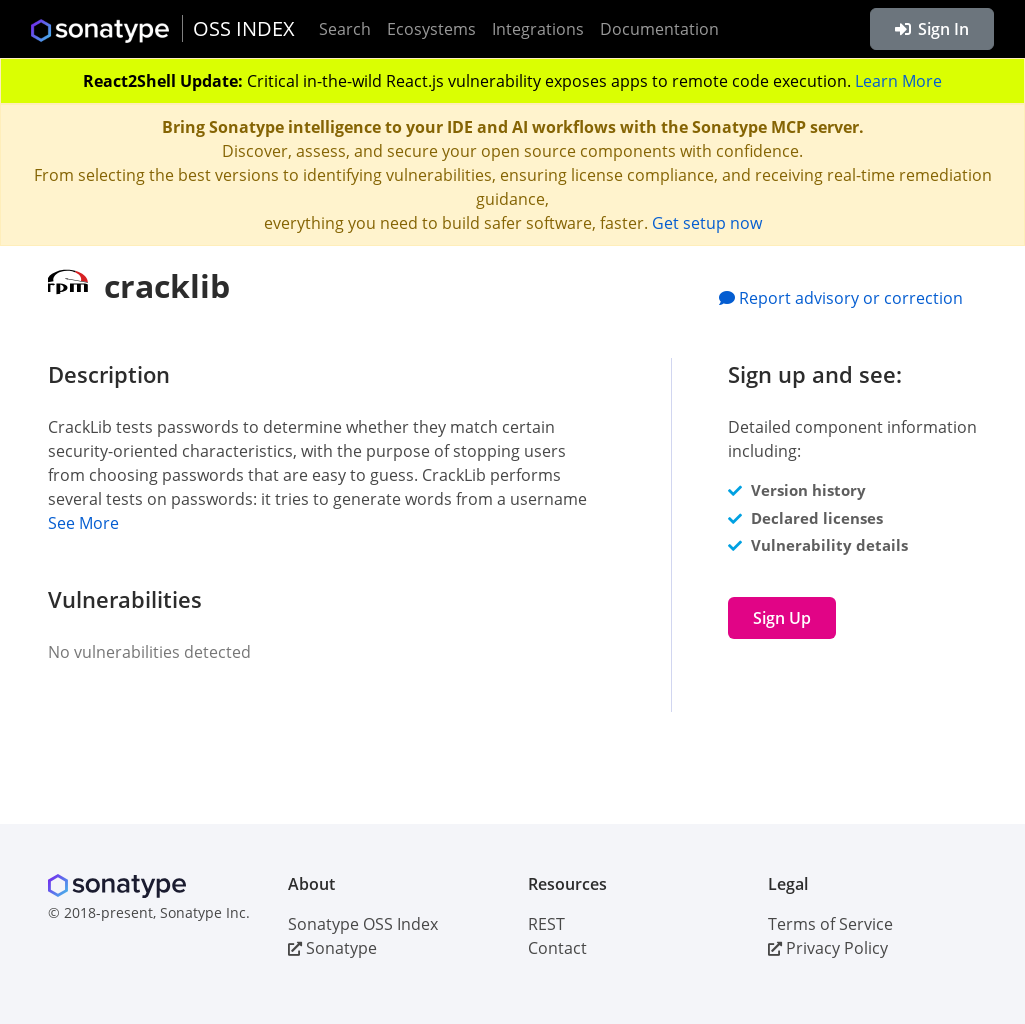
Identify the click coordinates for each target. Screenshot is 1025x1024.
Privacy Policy (828, 948)
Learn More (898, 81)
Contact (557, 948)
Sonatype (332, 948)
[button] (348, 523)
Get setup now (707, 223)
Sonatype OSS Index (363, 924)
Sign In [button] (932, 29)
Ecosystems (431, 29)
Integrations (538, 29)
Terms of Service (830, 924)
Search (345, 29)
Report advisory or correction (841, 298)
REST (546, 924)
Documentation (659, 29)
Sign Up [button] (782, 618)
